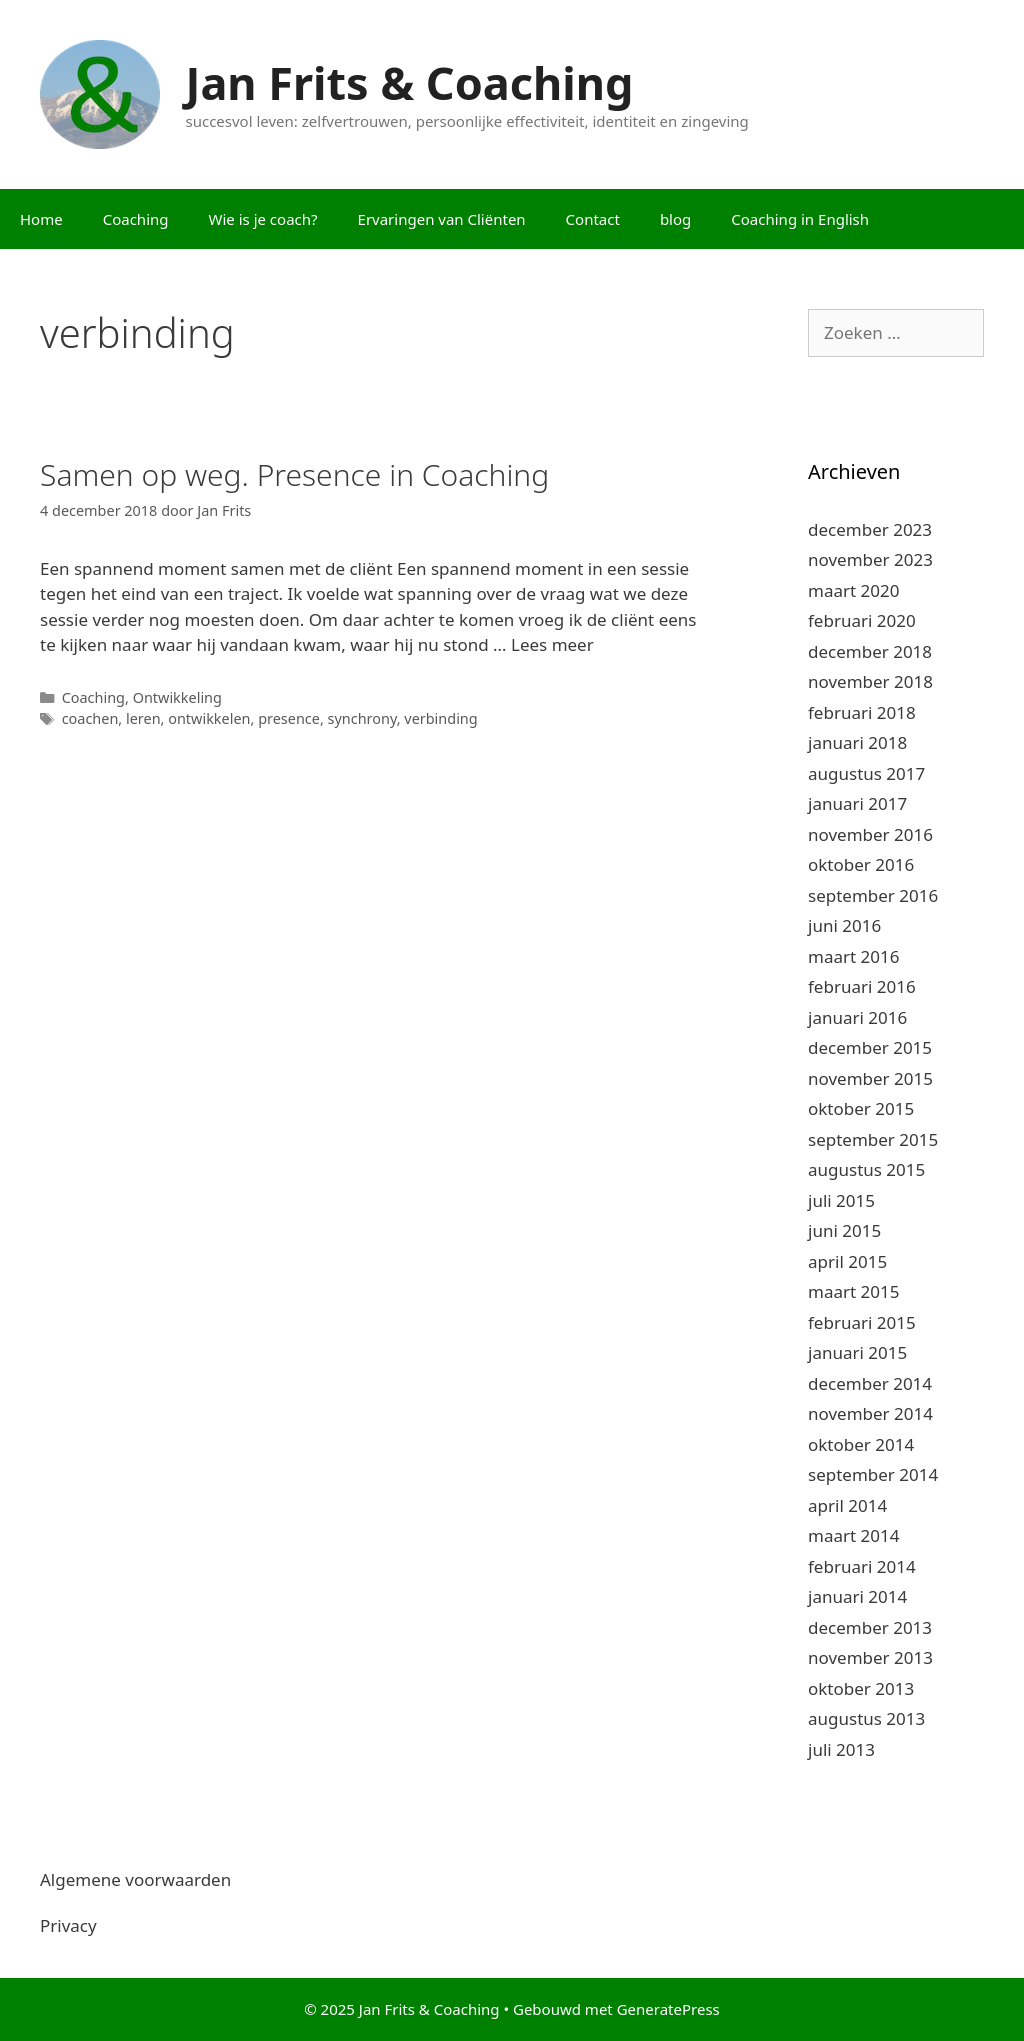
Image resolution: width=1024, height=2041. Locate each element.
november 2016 (870, 834)
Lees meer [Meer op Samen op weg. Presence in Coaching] (552, 644)
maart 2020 (853, 590)
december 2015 (870, 1047)
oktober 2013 (861, 1688)
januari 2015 (857, 1352)
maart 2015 (853, 1291)
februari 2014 (862, 1566)
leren (143, 718)
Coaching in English (800, 219)
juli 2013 (841, 1749)
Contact (593, 219)
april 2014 (847, 1505)
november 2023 (870, 559)
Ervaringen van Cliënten (442, 219)
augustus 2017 (866, 773)
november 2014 (870, 1413)
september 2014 (873, 1474)
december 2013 (870, 1627)
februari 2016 (862, 986)
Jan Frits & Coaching (410, 82)
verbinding (440, 718)
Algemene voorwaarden (135, 1879)
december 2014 (870, 1383)
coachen (90, 718)
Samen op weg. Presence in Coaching (294, 474)
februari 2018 (862, 712)
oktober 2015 (861, 1108)
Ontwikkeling (177, 697)
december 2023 (870, 529)
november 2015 (870, 1078)
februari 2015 (862, 1322)
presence (289, 718)
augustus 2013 (866, 1718)
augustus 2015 (866, 1169)
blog (675, 219)
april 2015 (847, 1261)
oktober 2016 (861, 864)
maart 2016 (853, 956)
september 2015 (873, 1139)
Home (41, 219)
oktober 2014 (861, 1444)
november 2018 (870, 681)
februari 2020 (862, 620)
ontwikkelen (209, 718)
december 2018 (870, 651)
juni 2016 (844, 925)
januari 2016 (857, 1017)
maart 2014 (853, 1535)
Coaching (136, 219)
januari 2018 (857, 742)
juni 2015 (844, 1230)
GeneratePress (668, 2009)
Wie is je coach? (263, 219)
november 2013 (870, 1657)
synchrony (362, 718)
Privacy (68, 1925)
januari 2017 (857, 803)
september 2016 (873, 895)
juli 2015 (841, 1200)
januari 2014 (857, 1596)
